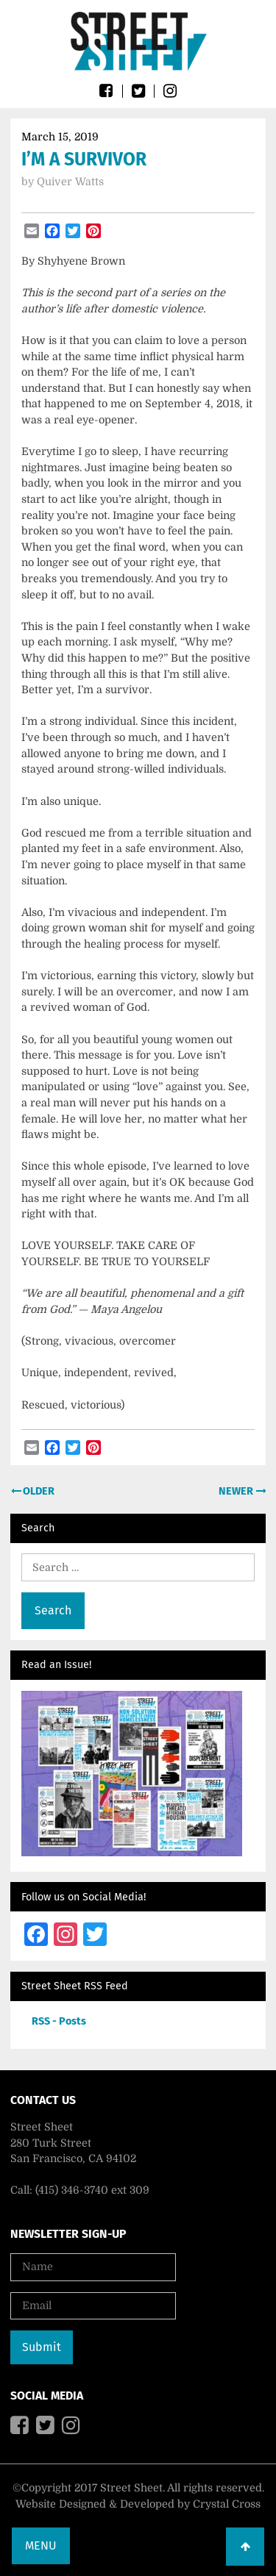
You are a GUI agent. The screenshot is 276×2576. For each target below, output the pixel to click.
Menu (41, 2545)
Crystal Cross (227, 2504)
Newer (237, 1491)
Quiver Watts (70, 181)
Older (37, 1491)
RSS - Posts (59, 2021)
